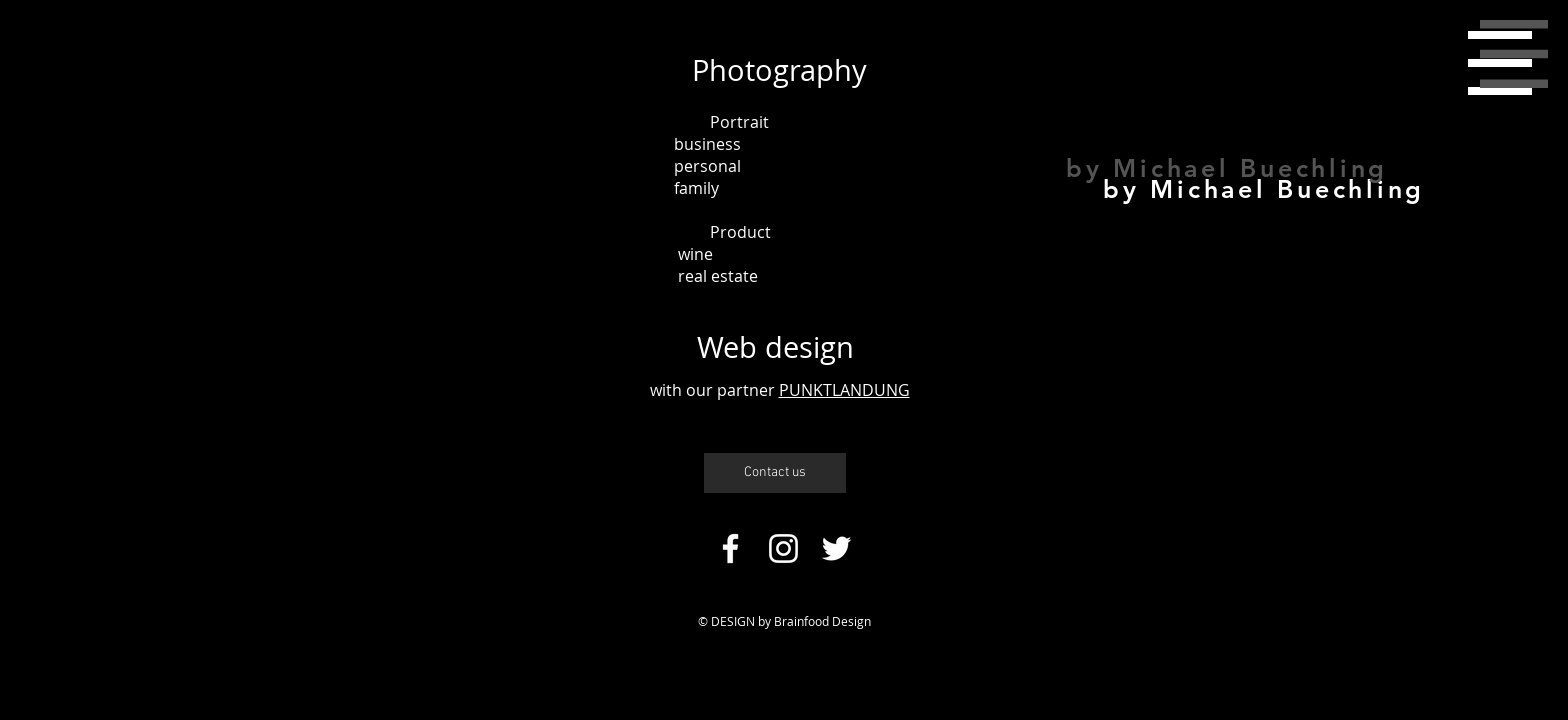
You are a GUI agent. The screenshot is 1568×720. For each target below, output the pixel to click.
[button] (1514, 54)
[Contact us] (775, 473)
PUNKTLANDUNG (844, 390)
